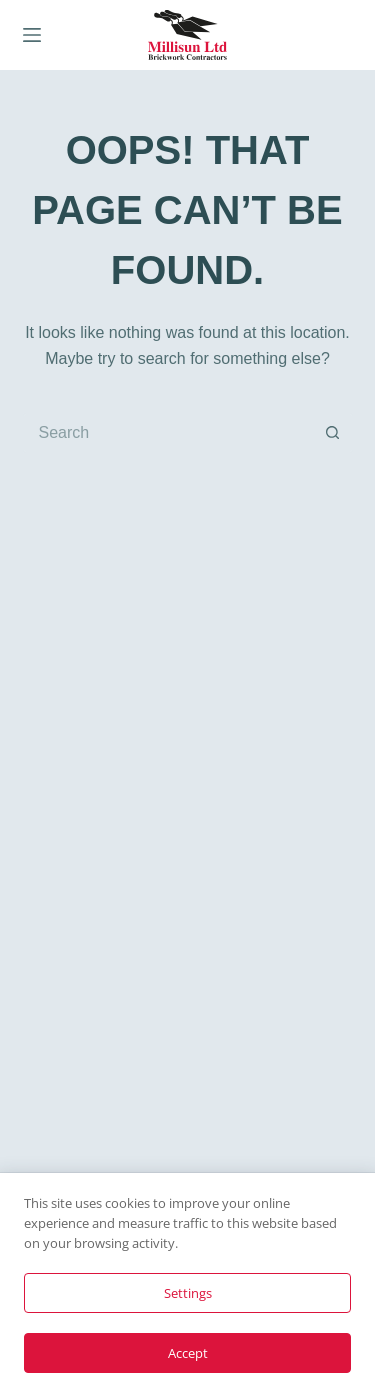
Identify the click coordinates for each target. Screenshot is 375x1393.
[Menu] (32, 35)
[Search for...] (168, 433)
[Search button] (333, 433)
